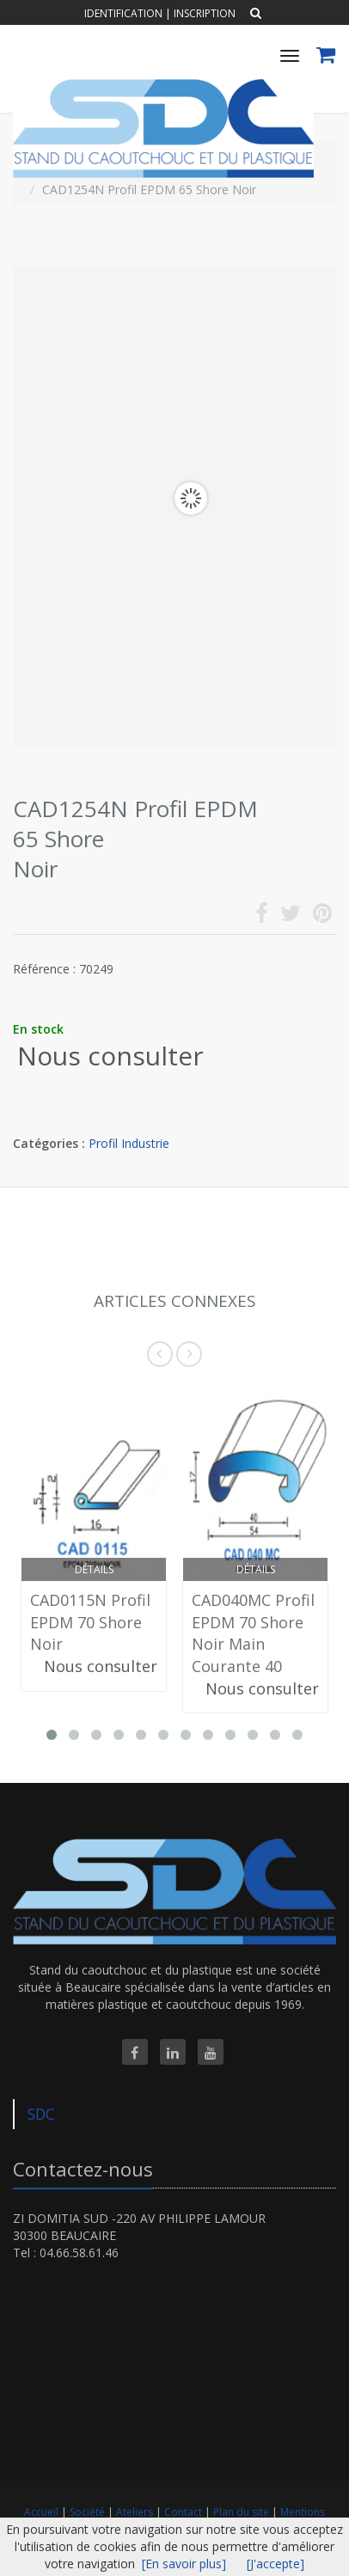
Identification (123, 13)
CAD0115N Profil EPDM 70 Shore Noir (90, 1622)
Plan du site (242, 2512)
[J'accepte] (275, 2563)
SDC (41, 2113)
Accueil (41, 2512)
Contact (184, 2512)
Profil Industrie (129, 1143)
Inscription (205, 13)
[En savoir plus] (184, 2563)
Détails (94, 1569)
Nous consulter (110, 1055)
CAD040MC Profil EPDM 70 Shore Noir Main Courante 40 (253, 1633)
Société (88, 2512)
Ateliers (136, 2512)
